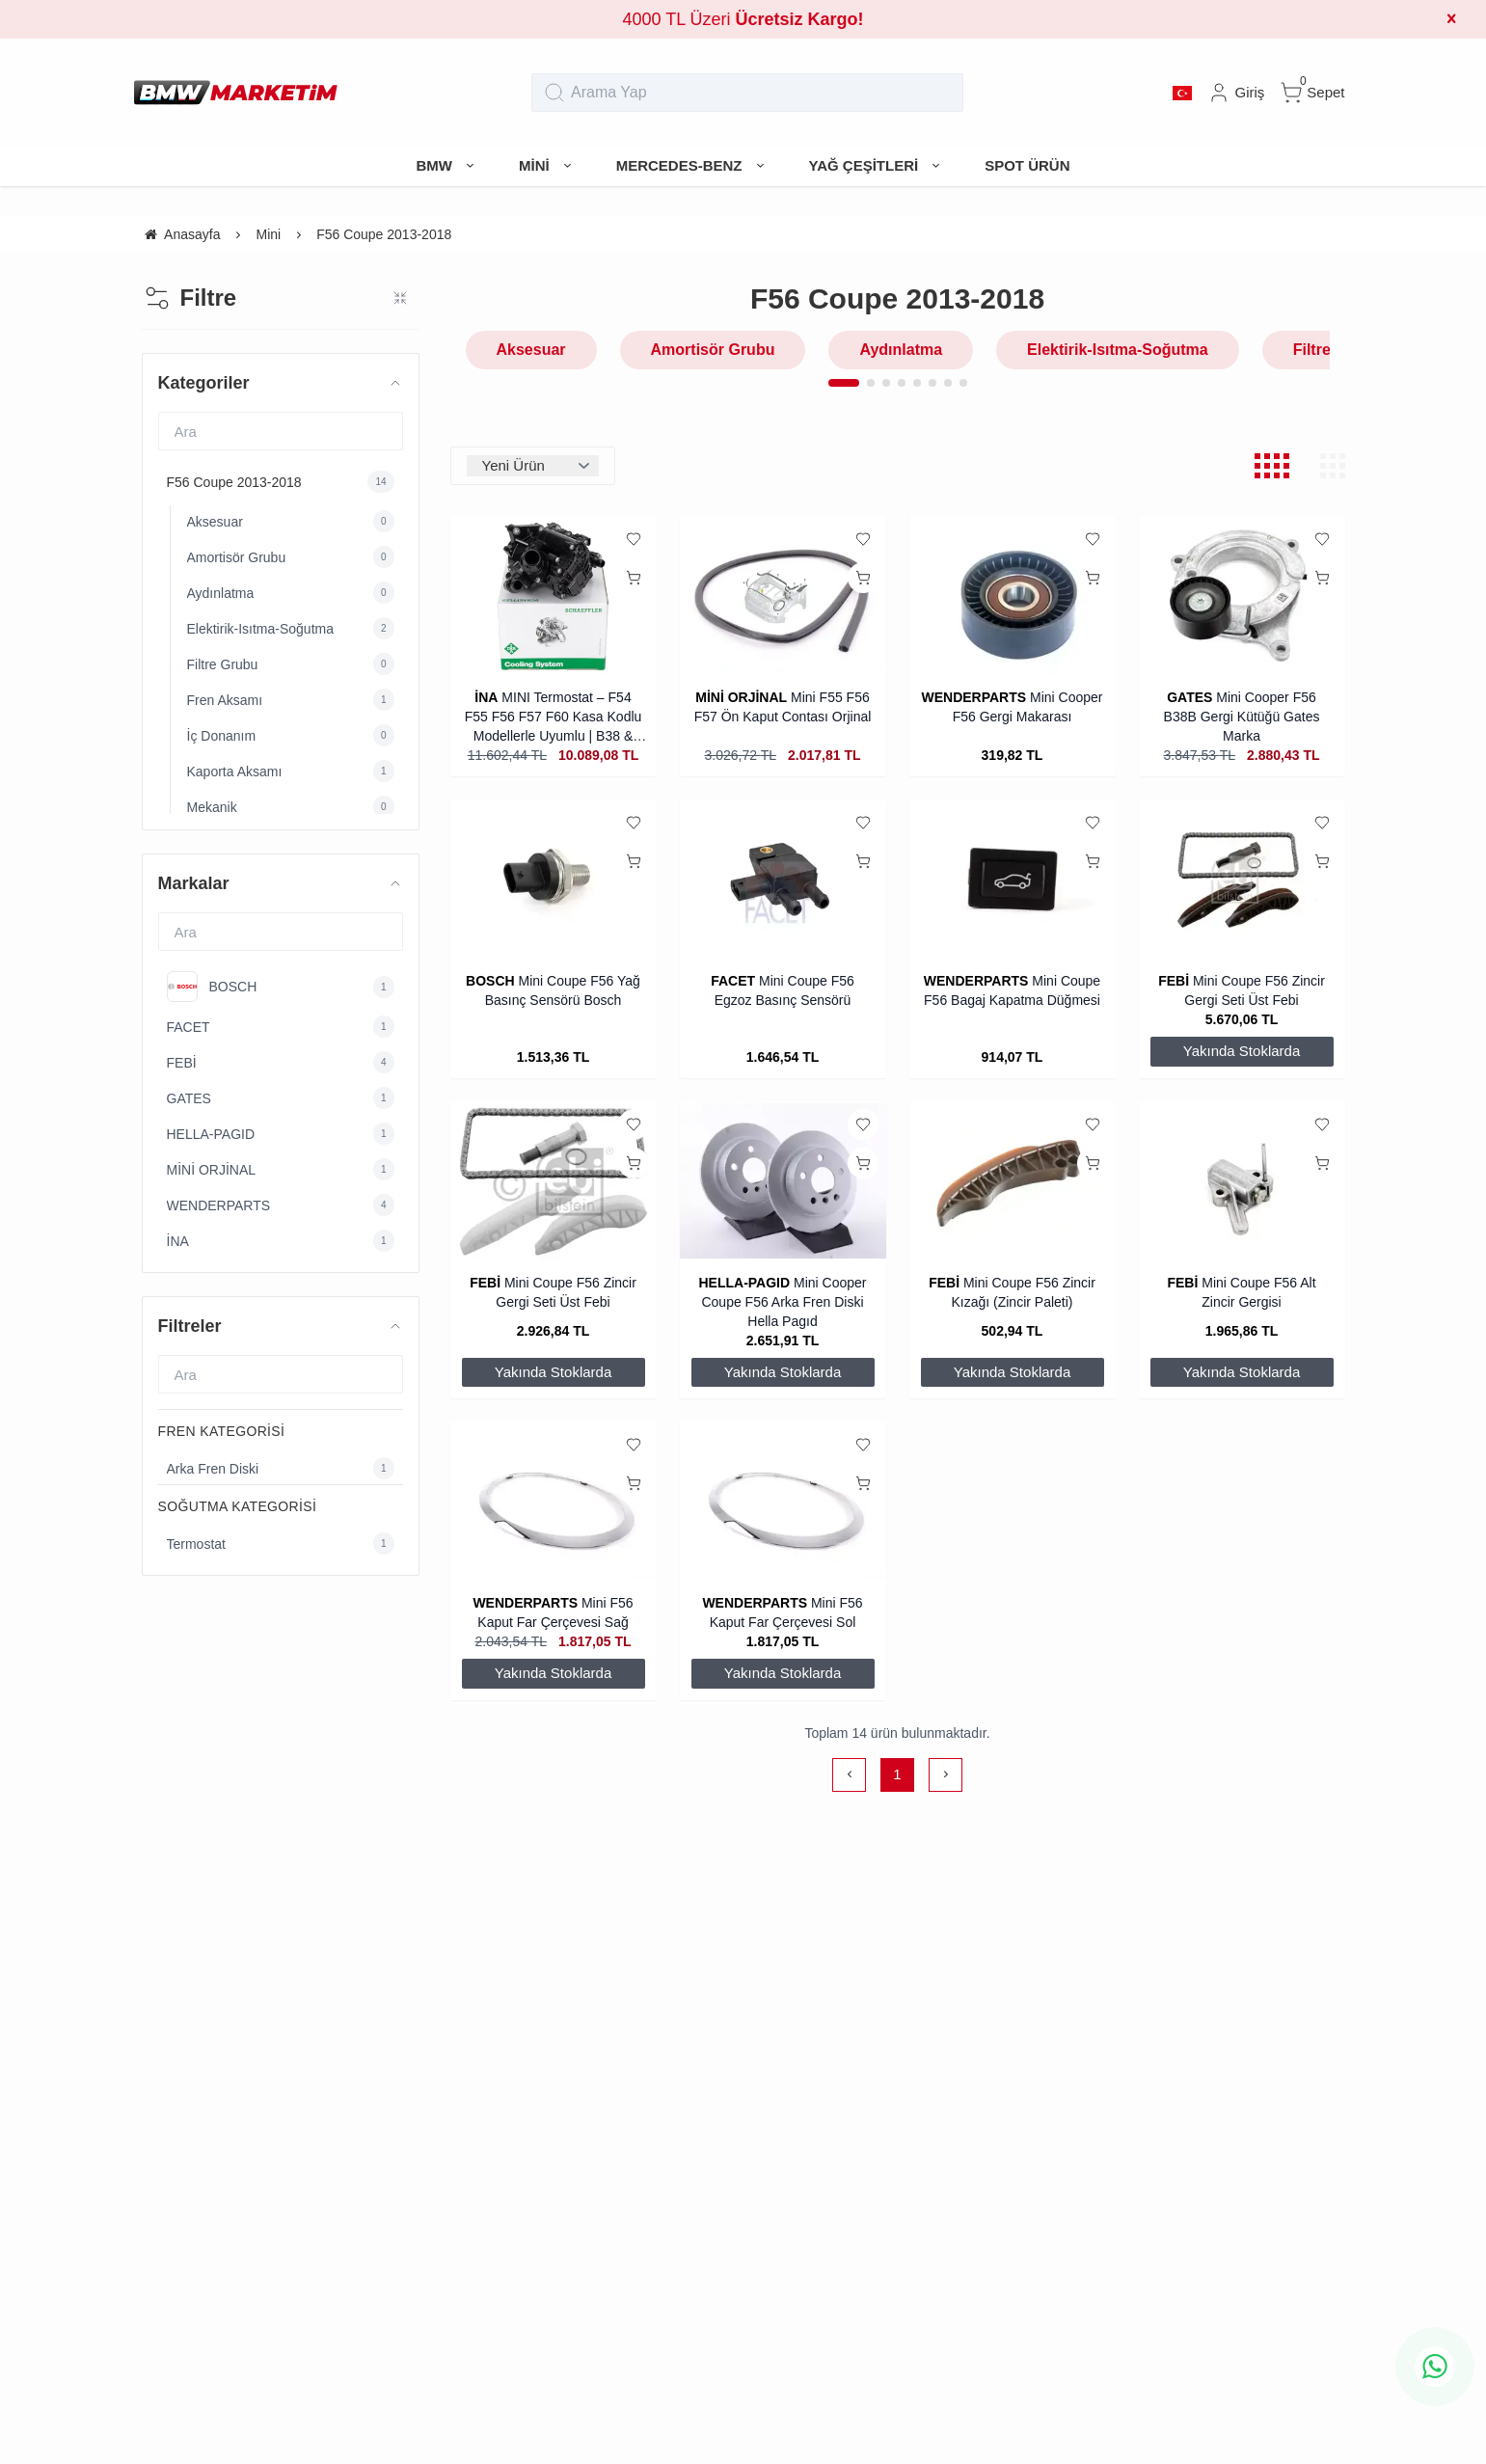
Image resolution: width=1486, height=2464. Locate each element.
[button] (843, 383)
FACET (733, 980)
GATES (1189, 697)
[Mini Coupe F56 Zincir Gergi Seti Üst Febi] (1242, 879)
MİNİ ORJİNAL (741, 697)
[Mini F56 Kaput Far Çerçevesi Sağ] (553, 1502)
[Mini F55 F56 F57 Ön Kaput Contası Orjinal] (783, 596)
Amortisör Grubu (713, 349)
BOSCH (490, 980)
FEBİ (1175, 980)
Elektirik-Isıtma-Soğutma (1117, 349)
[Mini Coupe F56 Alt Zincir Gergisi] (1242, 1181)
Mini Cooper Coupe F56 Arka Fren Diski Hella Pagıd (783, 1302)
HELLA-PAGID (745, 1282)
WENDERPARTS (973, 697)
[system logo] (236, 92)
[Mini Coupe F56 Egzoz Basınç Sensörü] (783, 879)
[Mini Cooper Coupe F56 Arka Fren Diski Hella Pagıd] (783, 1181)
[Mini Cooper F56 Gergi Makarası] (1012, 596)
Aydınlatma (900, 349)
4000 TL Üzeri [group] (742, 19)
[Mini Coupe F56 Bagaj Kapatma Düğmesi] (1012, 879)
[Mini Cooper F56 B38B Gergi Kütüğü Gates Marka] (1242, 596)
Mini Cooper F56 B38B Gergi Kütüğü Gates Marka (1242, 717)
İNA (486, 697)
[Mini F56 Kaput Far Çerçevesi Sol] (783, 1502)
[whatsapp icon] (1435, 2366)
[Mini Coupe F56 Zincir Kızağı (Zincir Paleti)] (1012, 1181)
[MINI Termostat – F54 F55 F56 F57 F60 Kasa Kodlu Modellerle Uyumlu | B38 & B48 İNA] (553, 596)
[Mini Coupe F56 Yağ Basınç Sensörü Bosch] (553, 879)
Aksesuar (531, 349)
